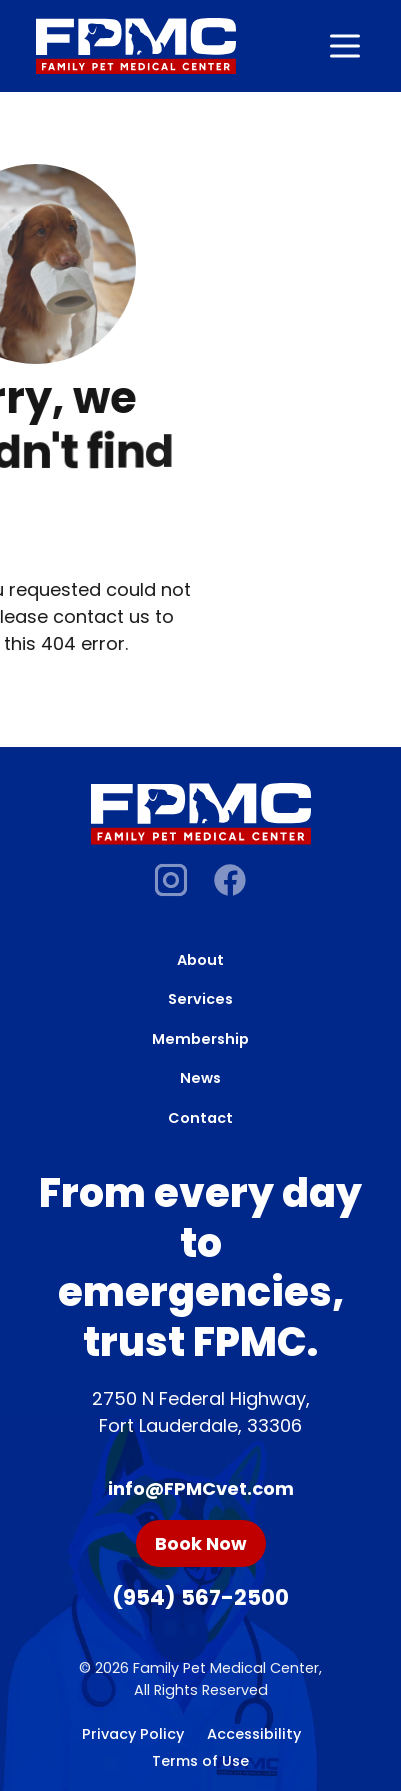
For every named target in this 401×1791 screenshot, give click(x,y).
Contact (200, 1118)
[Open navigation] (345, 46)
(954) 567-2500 (200, 1597)
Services (200, 999)
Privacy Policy (133, 1734)
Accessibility (254, 1734)
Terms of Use (200, 1761)
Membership (200, 1039)
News (200, 1078)
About (200, 960)
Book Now (201, 1543)
